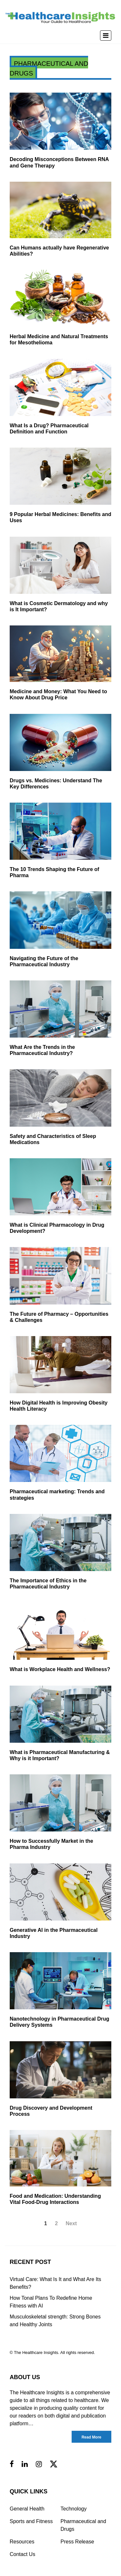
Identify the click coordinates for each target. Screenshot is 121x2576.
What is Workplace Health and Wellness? (60, 1669)
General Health (27, 2508)
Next (71, 2223)
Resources (22, 2541)
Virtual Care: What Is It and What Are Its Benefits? (55, 2283)
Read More (91, 2437)
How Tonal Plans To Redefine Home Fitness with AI (51, 2301)
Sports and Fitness (31, 2521)
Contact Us (22, 2554)
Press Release (77, 2541)
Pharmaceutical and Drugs (83, 2525)
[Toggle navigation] (105, 35)
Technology (74, 2508)
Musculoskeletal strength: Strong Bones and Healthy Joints (55, 2320)
